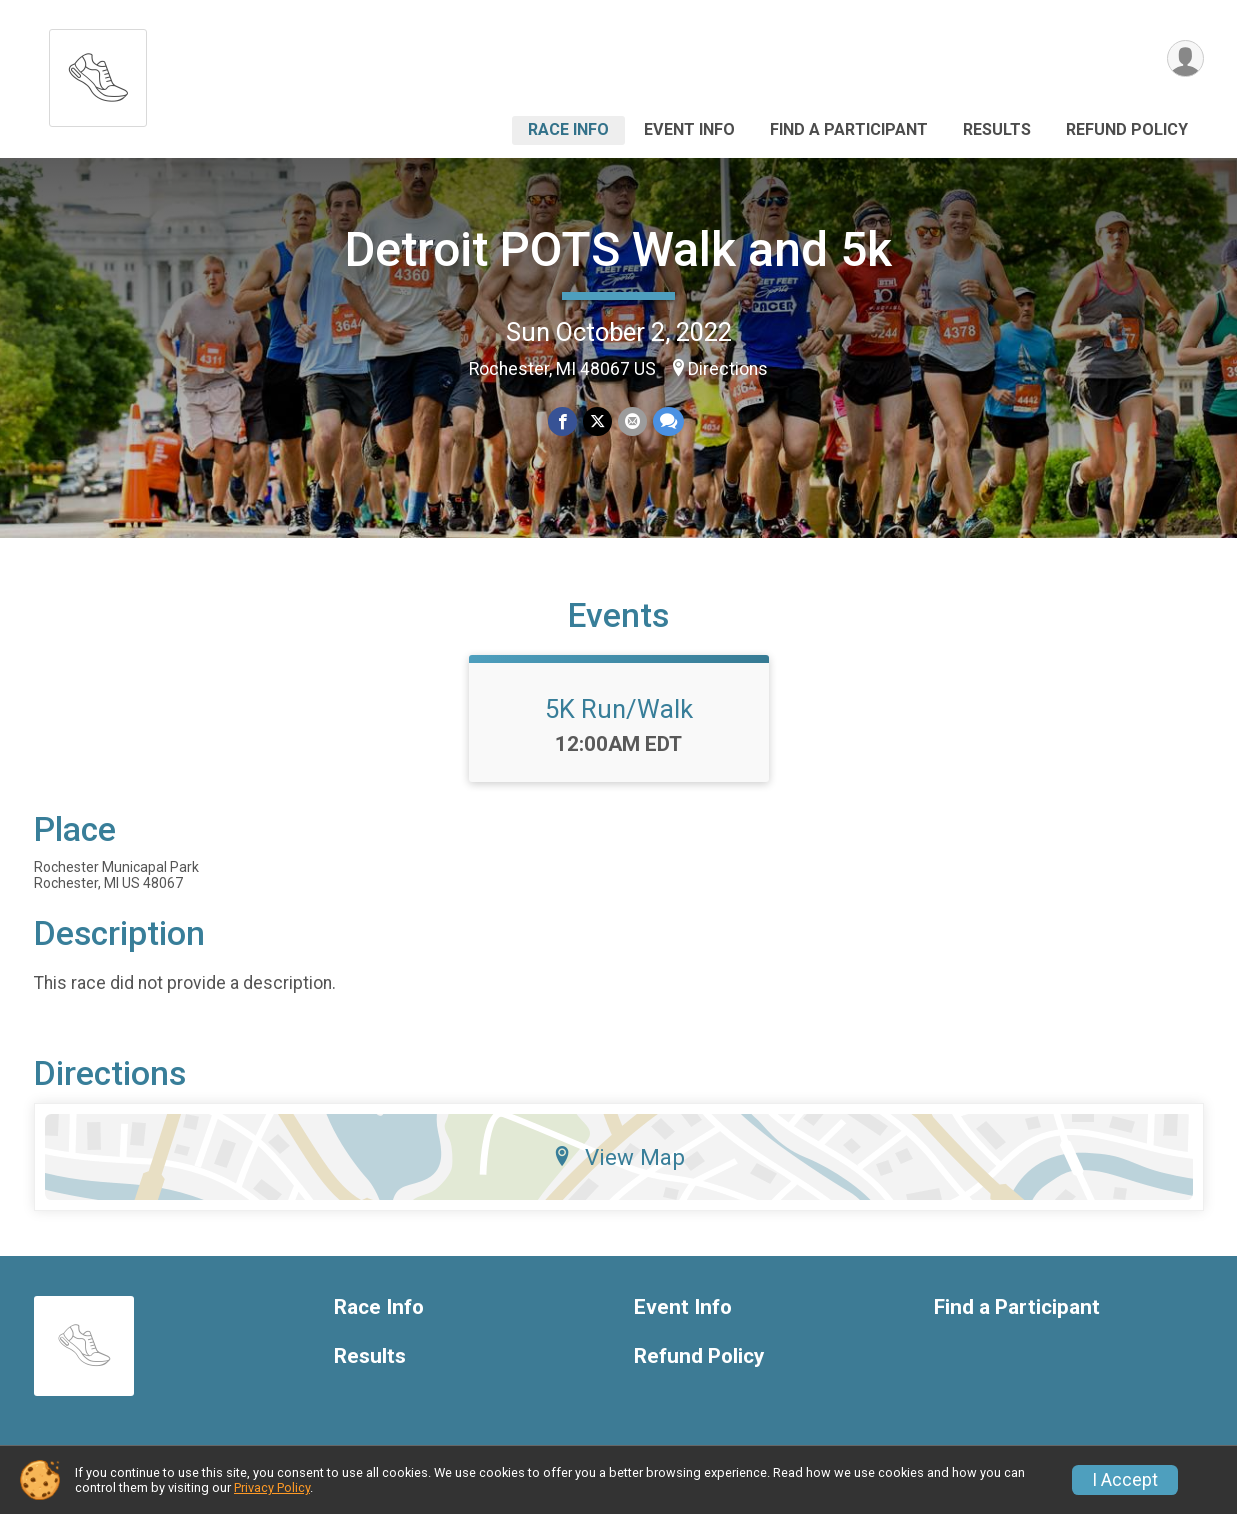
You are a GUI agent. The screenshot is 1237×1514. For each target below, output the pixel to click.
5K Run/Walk (619, 709)
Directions (728, 369)
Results (997, 129)
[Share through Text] (668, 421)
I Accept (1125, 1480)
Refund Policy (1127, 129)
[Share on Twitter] (597, 421)
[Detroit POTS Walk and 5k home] (98, 72)
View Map (618, 1157)
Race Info (568, 129)
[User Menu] (1185, 58)
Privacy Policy (272, 1487)
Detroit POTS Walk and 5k (618, 249)
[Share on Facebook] (562, 421)
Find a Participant (849, 129)
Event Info (689, 129)
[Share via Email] (632, 421)
